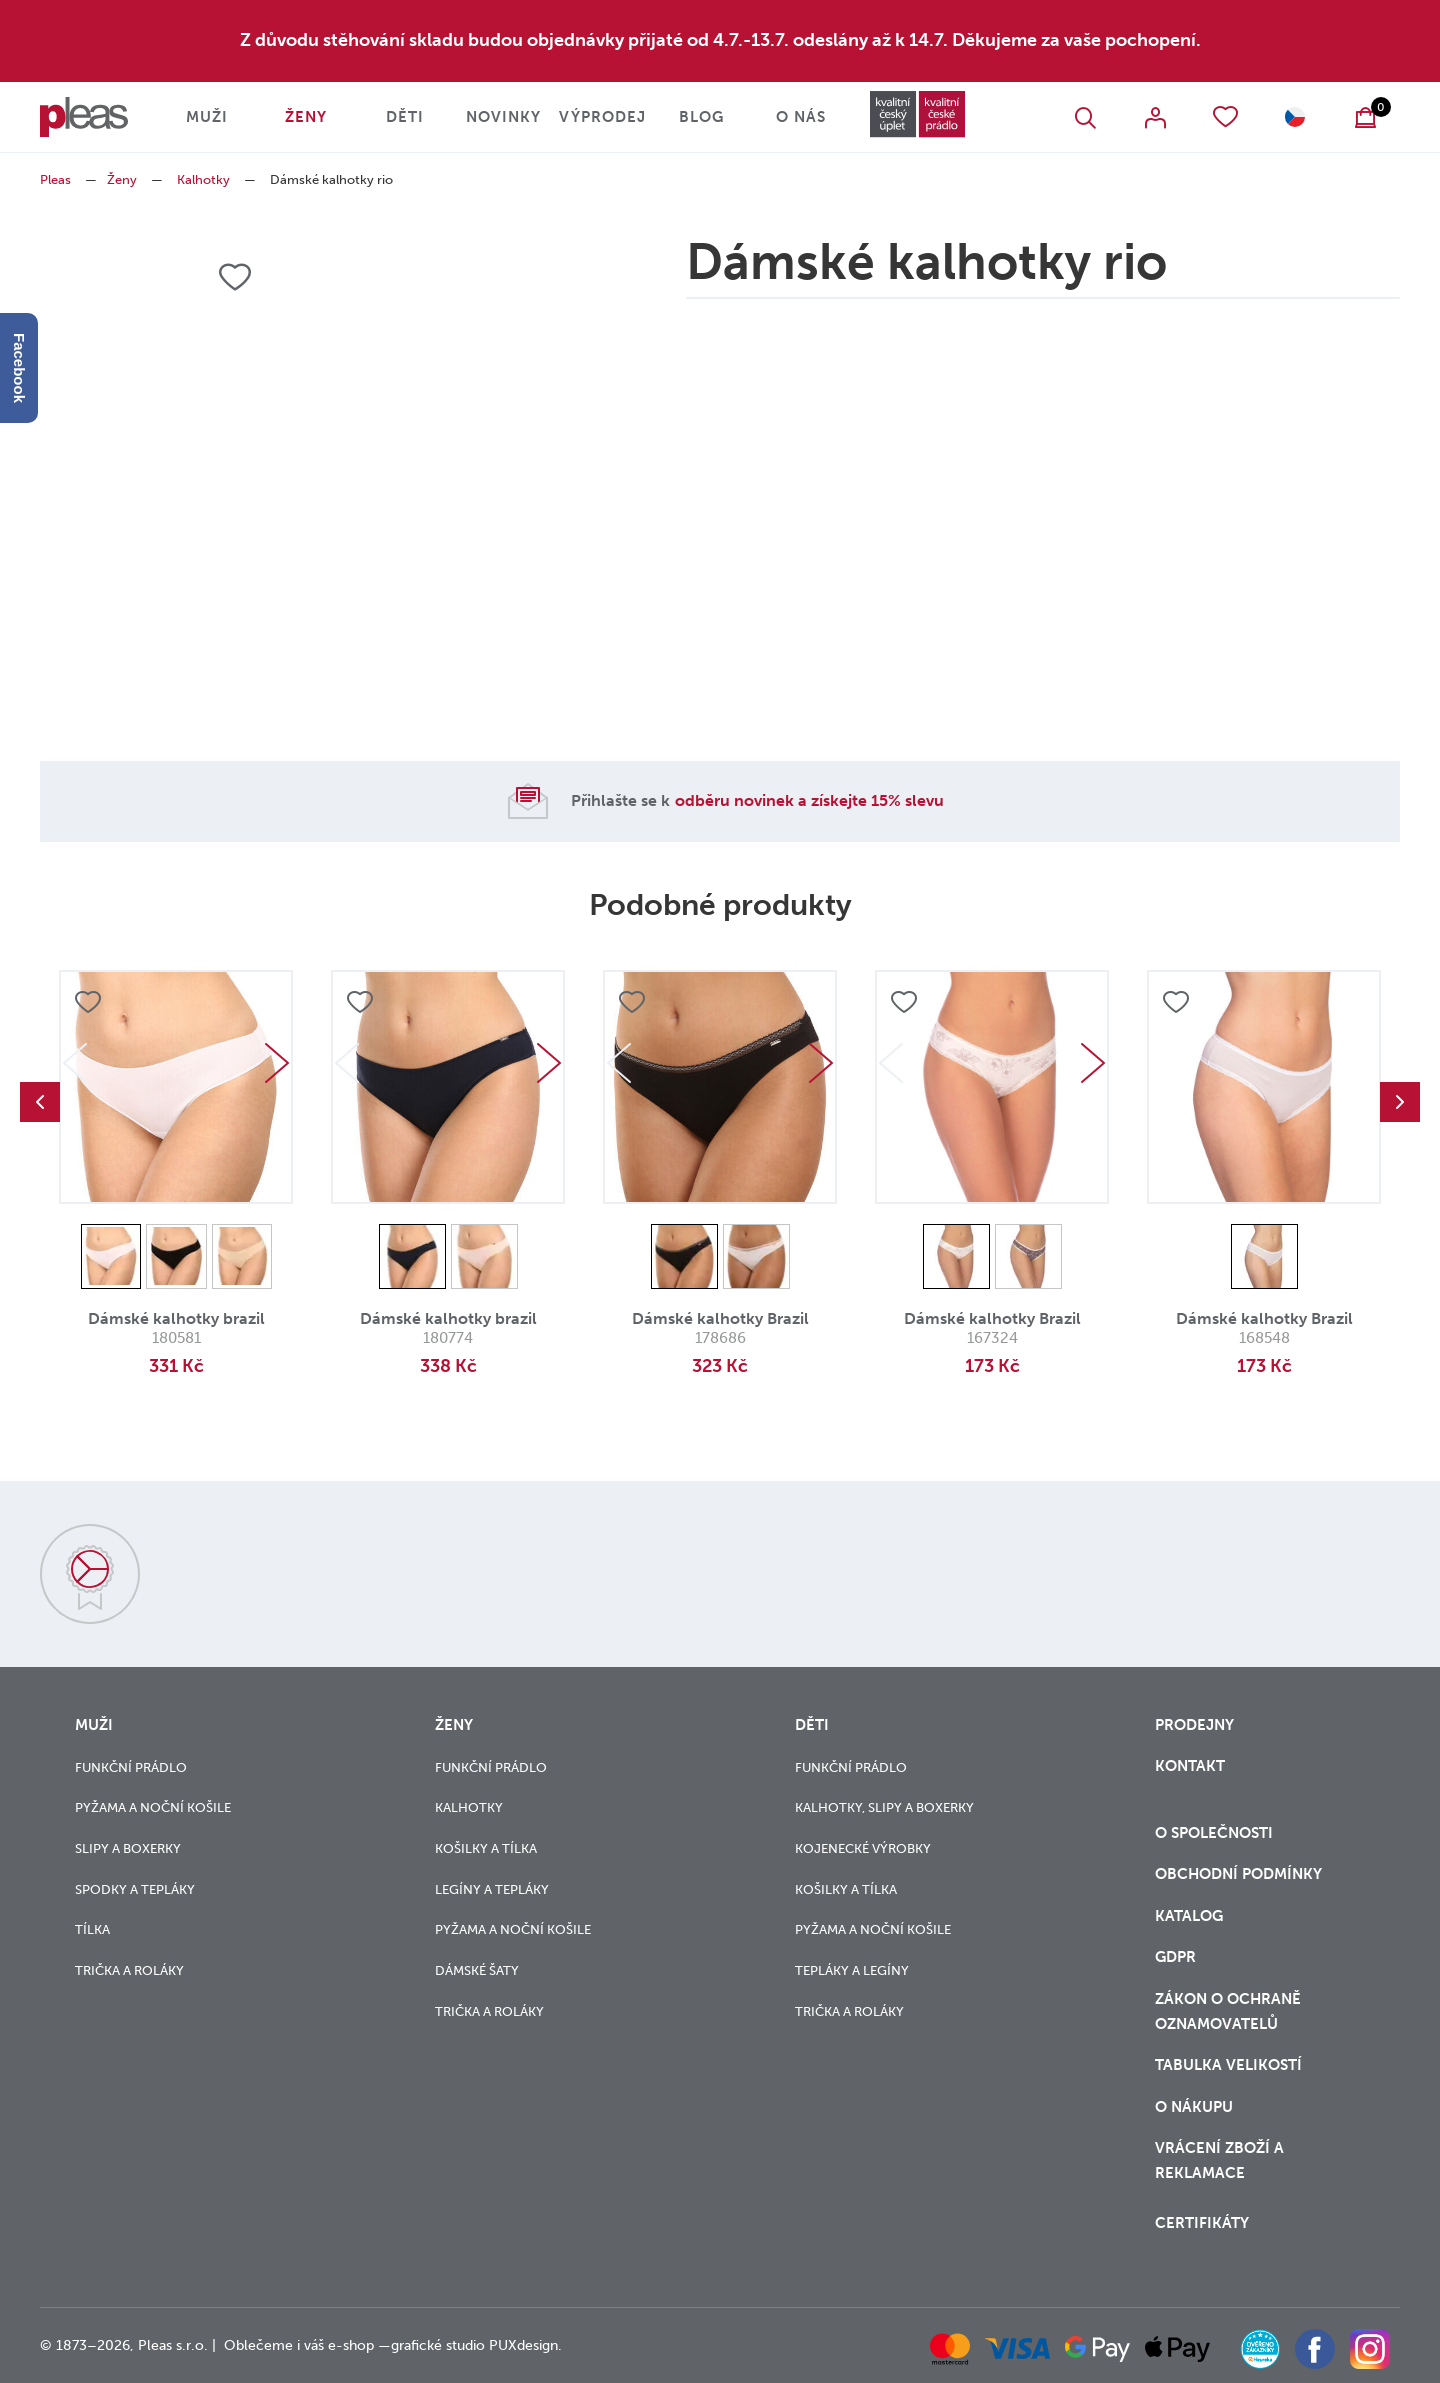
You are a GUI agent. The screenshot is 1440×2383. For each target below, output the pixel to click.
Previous (40, 1102)
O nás (801, 117)
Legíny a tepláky (492, 1889)
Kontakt (1190, 1766)
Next (277, 1063)
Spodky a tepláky (135, 1889)
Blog (701, 117)
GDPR (1175, 1957)
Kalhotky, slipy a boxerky (884, 1807)
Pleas (55, 179)
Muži (207, 117)
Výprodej (602, 117)
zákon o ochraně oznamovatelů (1228, 2011)
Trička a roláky (129, 1970)
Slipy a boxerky (128, 1848)
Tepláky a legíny (852, 1970)
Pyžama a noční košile (153, 1807)
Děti (405, 117)
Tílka (92, 1929)
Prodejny (1194, 1725)
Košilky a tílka (486, 1848)
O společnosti (1216, 1833)
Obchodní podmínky (1238, 1874)
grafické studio (438, 2345)
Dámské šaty (477, 1970)
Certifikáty (1202, 2223)
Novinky (503, 117)
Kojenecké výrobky (863, 1848)
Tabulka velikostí (1230, 2065)
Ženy (306, 117)
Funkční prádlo (131, 1767)
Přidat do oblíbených (88, 1002)
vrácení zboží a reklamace (1219, 2160)
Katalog (1191, 1916)
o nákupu (1194, 2107)
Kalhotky (203, 179)
